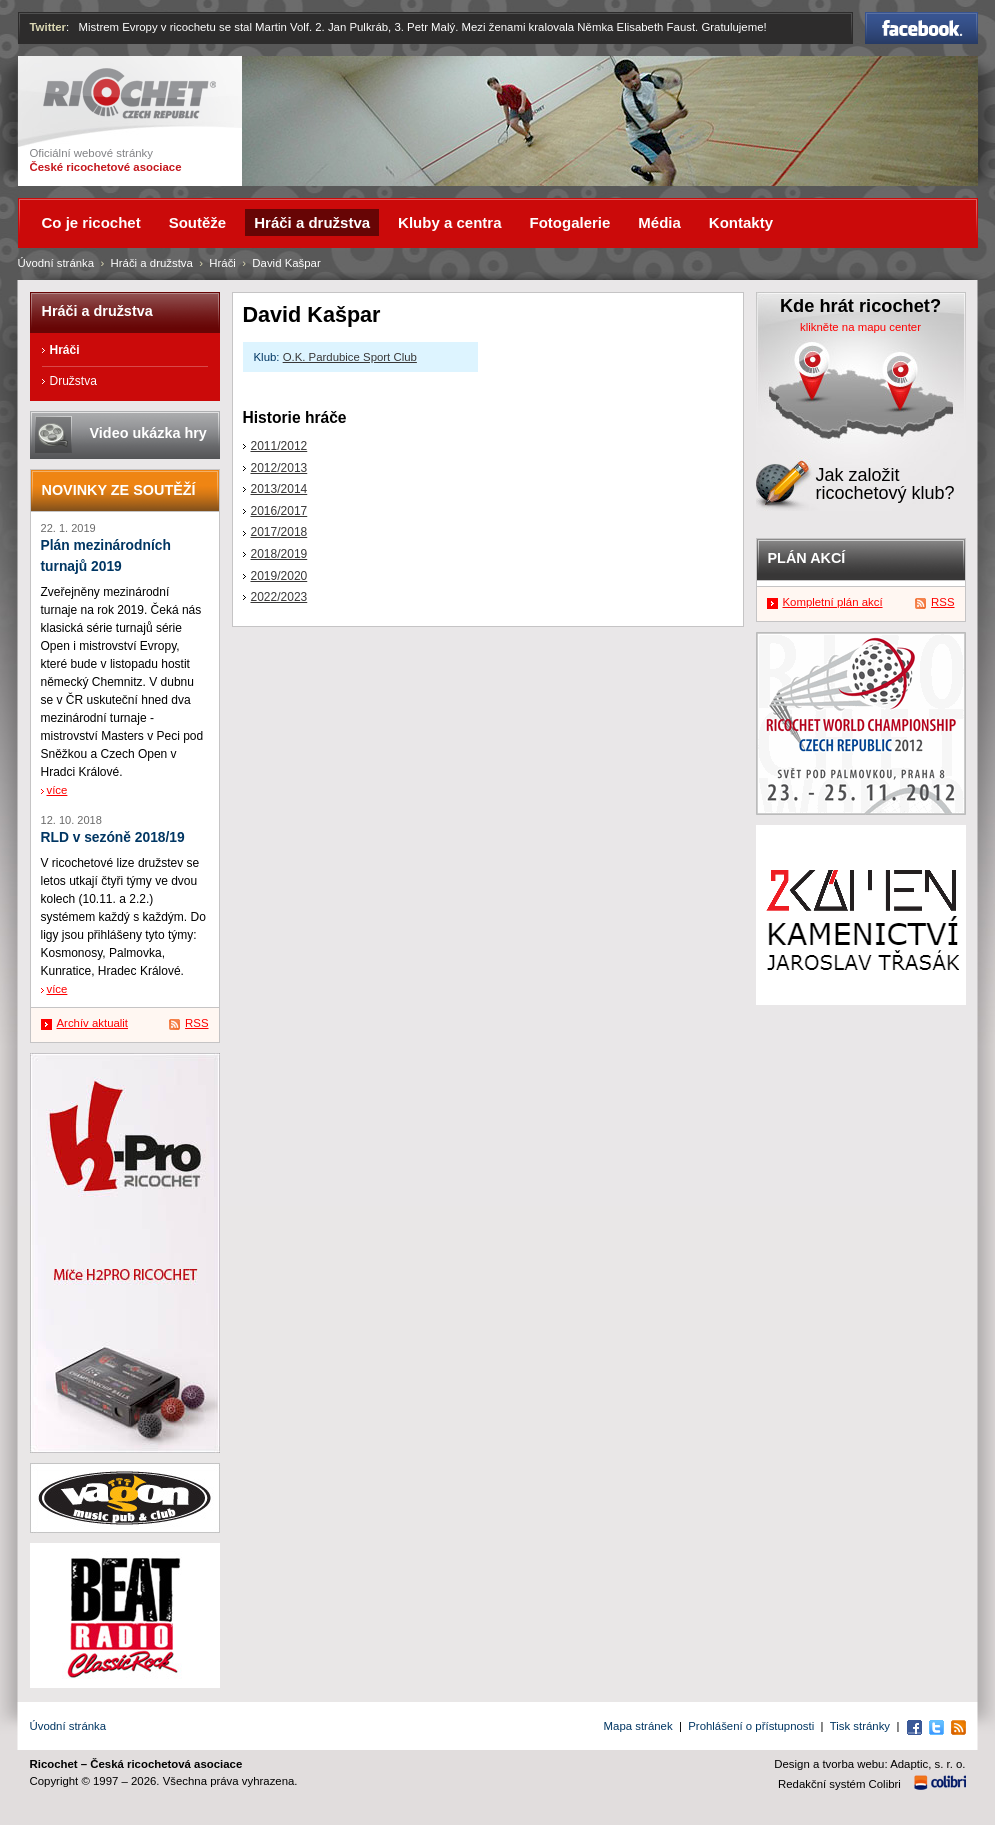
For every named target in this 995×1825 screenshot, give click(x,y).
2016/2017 (279, 511)
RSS (196, 1023)
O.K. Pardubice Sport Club (350, 357)
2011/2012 (279, 446)
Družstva (73, 381)
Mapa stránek (638, 1726)
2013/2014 (279, 489)
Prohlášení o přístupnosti (751, 1726)
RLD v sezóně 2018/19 (113, 837)
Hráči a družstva (152, 263)
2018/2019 (279, 554)
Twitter (48, 27)
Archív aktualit (93, 1023)
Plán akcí (807, 558)
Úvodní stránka (56, 263)
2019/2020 (279, 576)
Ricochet (129, 93)
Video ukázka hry (148, 433)
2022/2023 (279, 597)
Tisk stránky (860, 1726)
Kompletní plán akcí (833, 602)
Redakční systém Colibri (839, 1784)
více (57, 790)
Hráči (222, 263)
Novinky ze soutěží (119, 490)
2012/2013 (279, 468)
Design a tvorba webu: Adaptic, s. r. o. (869, 1764)
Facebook (921, 28)
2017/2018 (279, 532)
